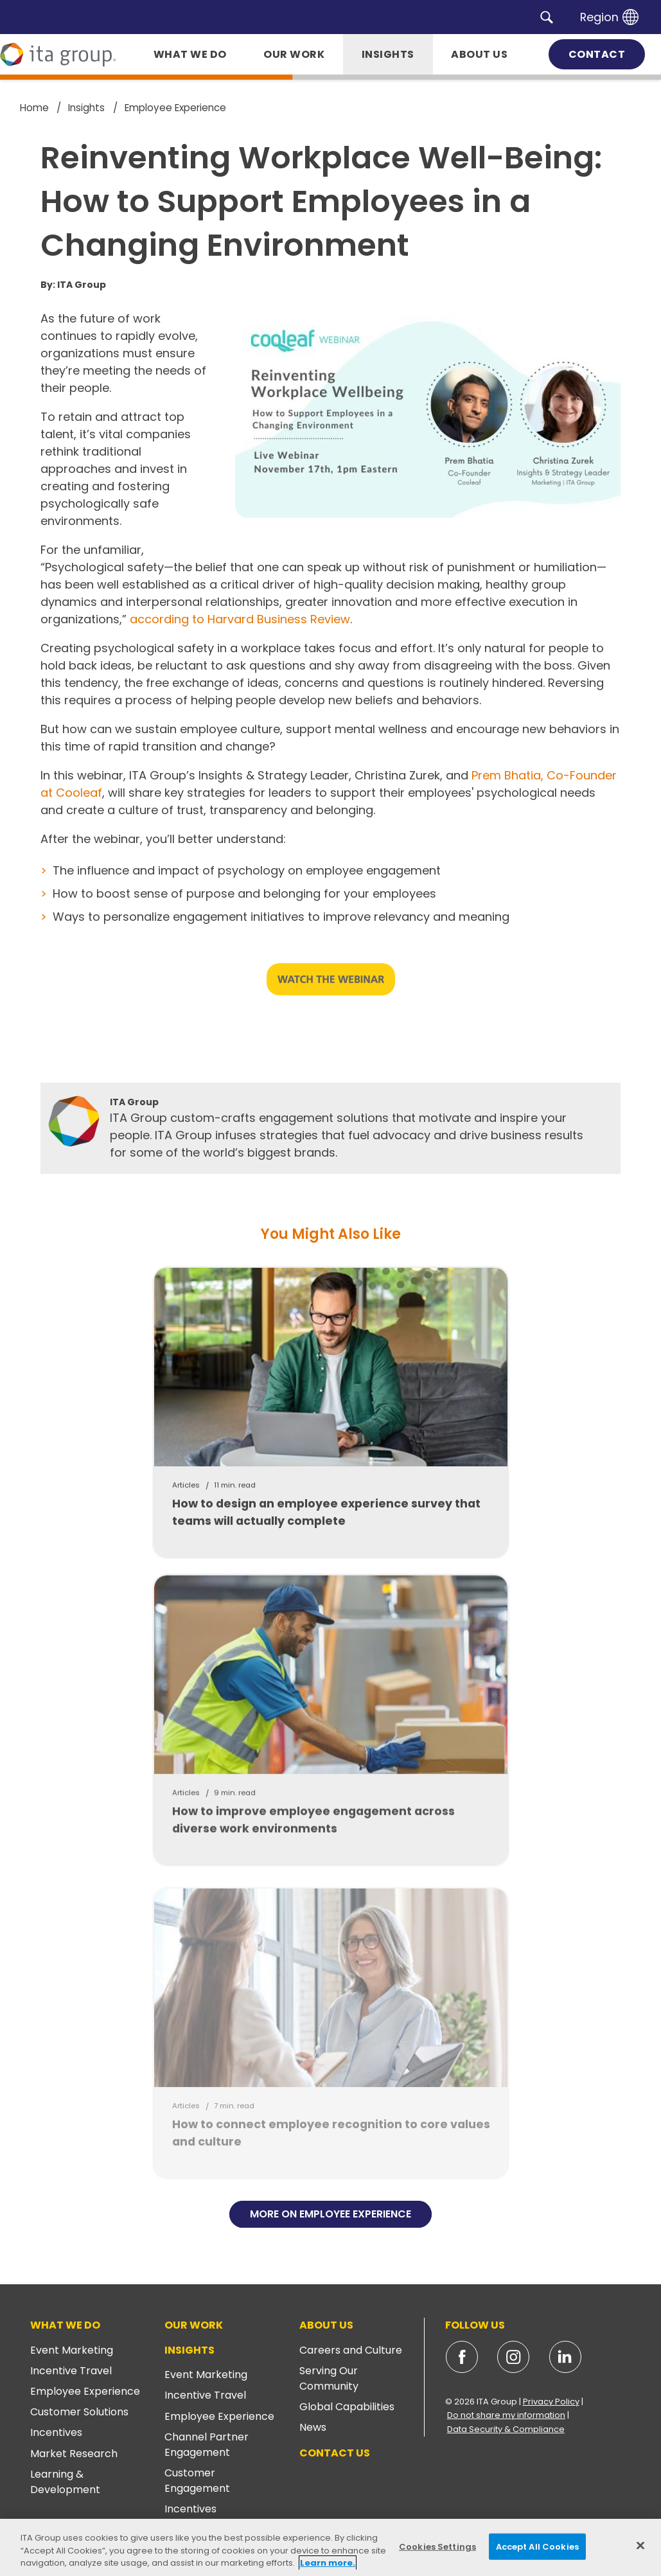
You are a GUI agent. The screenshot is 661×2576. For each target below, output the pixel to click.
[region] (330, 2547)
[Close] (640, 2545)
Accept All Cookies (537, 2546)
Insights (189, 2350)
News (312, 2427)
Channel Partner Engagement (206, 2444)
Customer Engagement (197, 2480)
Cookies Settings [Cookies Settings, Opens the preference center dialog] (437, 2546)
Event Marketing (71, 2350)
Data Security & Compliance (506, 2429)
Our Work (193, 2325)
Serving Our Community (328, 2378)
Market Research (74, 2453)
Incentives (56, 2432)
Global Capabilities (346, 2406)
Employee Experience (85, 2391)
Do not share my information (506, 2415)
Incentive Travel (71, 2370)
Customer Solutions (79, 2411)
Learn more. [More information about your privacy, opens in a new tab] (327, 2563)
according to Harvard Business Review (240, 619)
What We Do (65, 2325)
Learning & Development (65, 2482)
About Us (326, 2325)
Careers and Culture (350, 2350)
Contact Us (334, 2453)
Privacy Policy (551, 2401)
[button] (546, 16)
